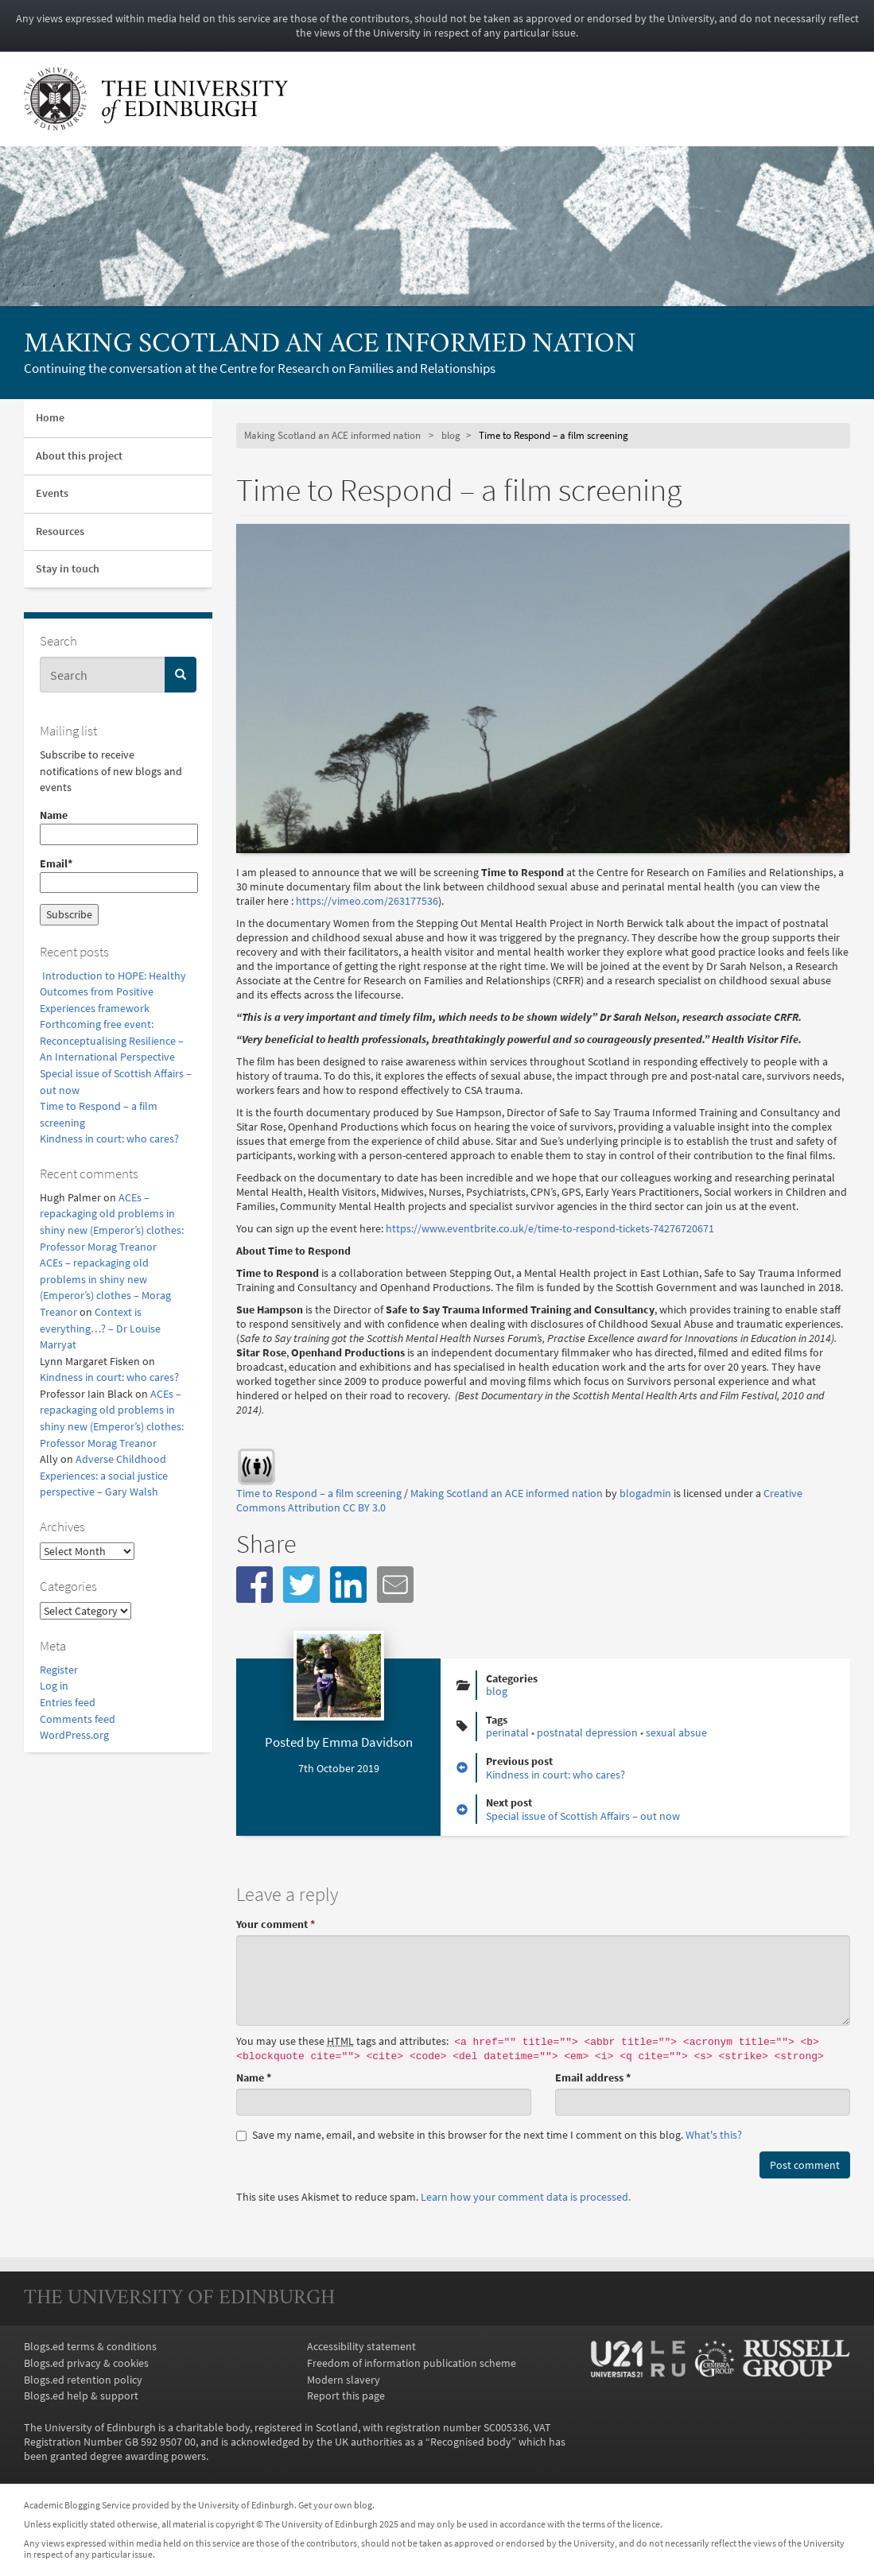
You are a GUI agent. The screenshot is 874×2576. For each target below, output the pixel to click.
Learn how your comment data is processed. (526, 2197)
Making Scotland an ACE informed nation (330, 345)
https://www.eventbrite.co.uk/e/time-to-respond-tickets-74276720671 (551, 1228)
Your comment (275, 1924)
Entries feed (67, 1702)
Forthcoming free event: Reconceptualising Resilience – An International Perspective (112, 1040)
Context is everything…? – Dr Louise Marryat (100, 1328)
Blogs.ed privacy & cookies (86, 2363)
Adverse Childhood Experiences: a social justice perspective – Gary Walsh (104, 1475)
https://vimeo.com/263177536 (367, 901)
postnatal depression (587, 1732)
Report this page (346, 2395)
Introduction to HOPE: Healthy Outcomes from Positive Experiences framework (113, 991)
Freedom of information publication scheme (411, 2363)
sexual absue (676, 1732)
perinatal (507, 1732)
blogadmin (645, 1493)
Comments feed (77, 1719)
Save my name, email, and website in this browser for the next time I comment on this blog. (489, 2135)
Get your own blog (335, 2505)
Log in (54, 1685)
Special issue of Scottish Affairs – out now (583, 1816)
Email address (593, 2077)
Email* (118, 874)
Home (50, 418)
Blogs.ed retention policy (83, 2379)
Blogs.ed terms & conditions (90, 2346)
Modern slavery (343, 2379)
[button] (254, 1584)
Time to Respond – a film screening (319, 1493)
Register (59, 1669)
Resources (60, 531)
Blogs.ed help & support (81, 2395)
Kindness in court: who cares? (109, 1138)
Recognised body (470, 2441)
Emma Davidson (367, 1742)
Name (118, 826)
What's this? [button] (714, 2135)
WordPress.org (74, 1735)
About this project (79, 456)
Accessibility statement (361, 2346)
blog (450, 435)
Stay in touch (67, 569)
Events (52, 493)
